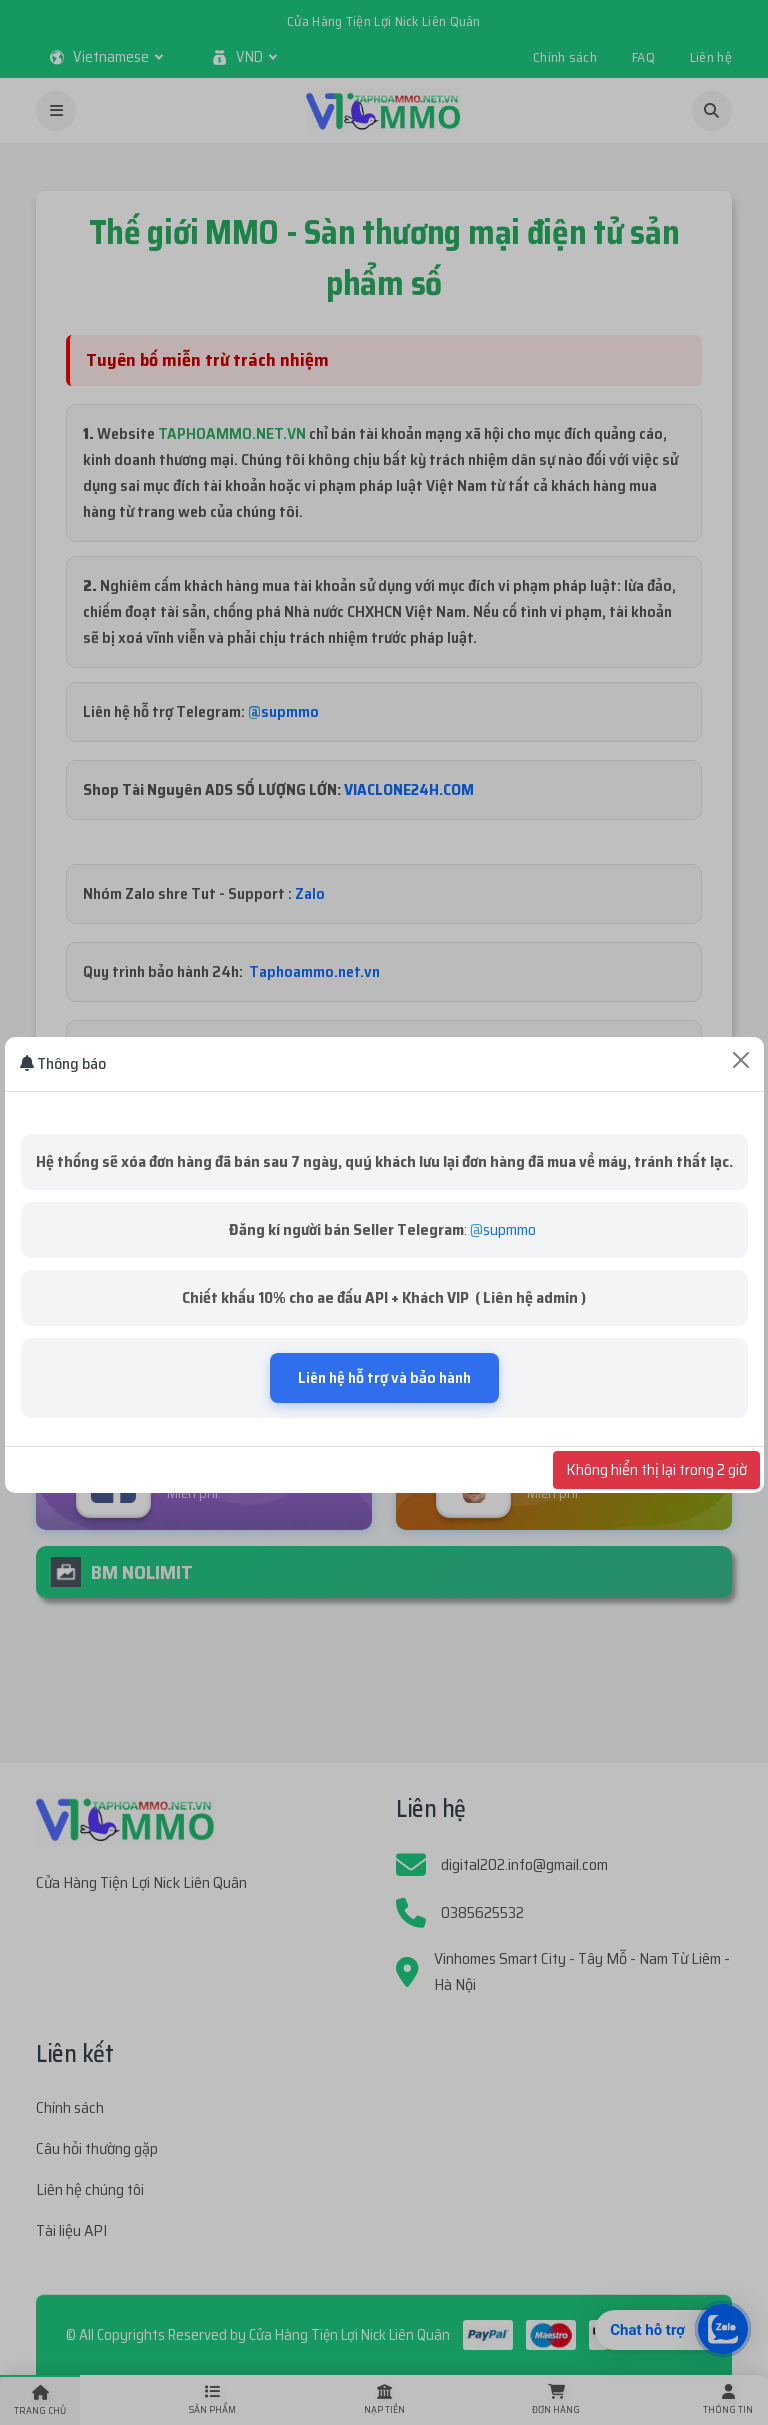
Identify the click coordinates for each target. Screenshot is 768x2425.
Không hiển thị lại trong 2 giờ (656, 1469)
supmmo (509, 1229)
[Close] (741, 1060)
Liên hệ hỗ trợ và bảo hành (384, 1377)
